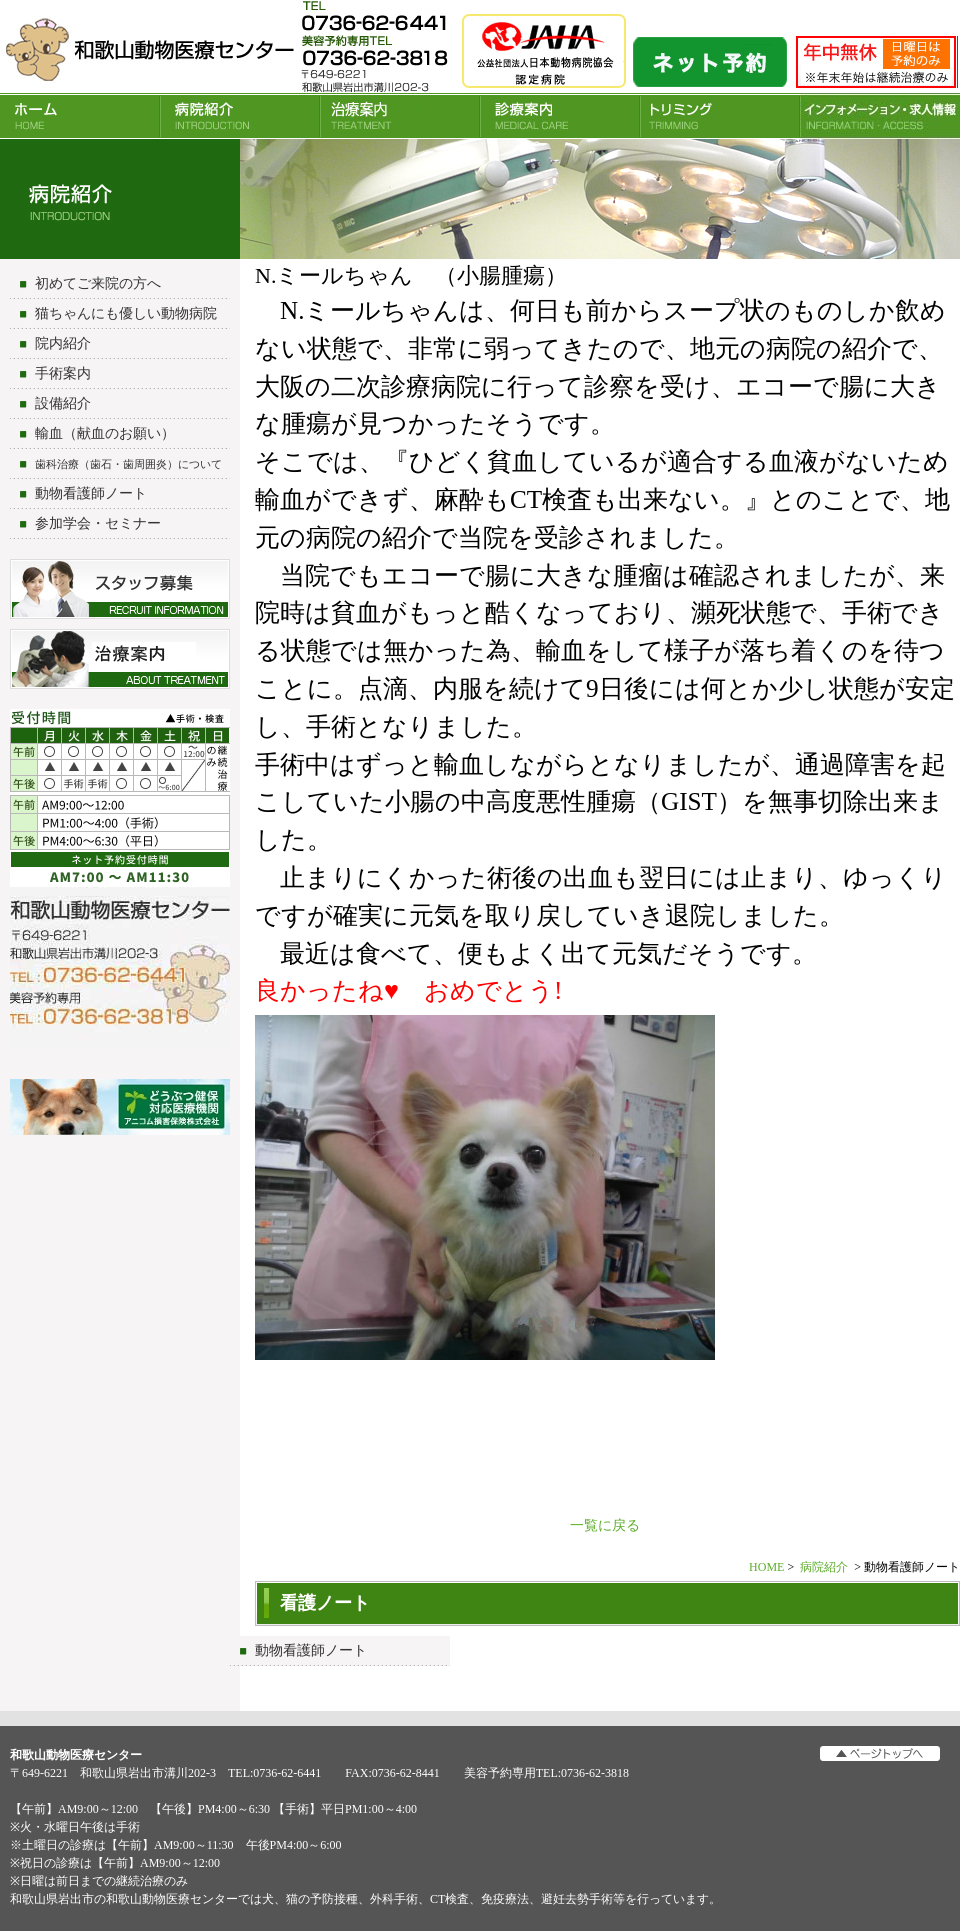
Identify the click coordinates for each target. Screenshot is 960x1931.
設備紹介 (63, 403)
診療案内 (560, 116)
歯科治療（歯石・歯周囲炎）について (128, 464)
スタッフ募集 (120, 589)
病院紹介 (240, 116)
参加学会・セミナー (98, 523)
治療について (120, 659)
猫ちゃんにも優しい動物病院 (126, 313)
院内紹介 (63, 343)
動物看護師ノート (91, 493)
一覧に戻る (605, 1525)
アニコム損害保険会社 (120, 1109)
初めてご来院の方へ (98, 283)
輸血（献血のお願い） (105, 433)
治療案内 (400, 116)
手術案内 (63, 373)
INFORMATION (880, 116)
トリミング (720, 116)
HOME (80, 116)
